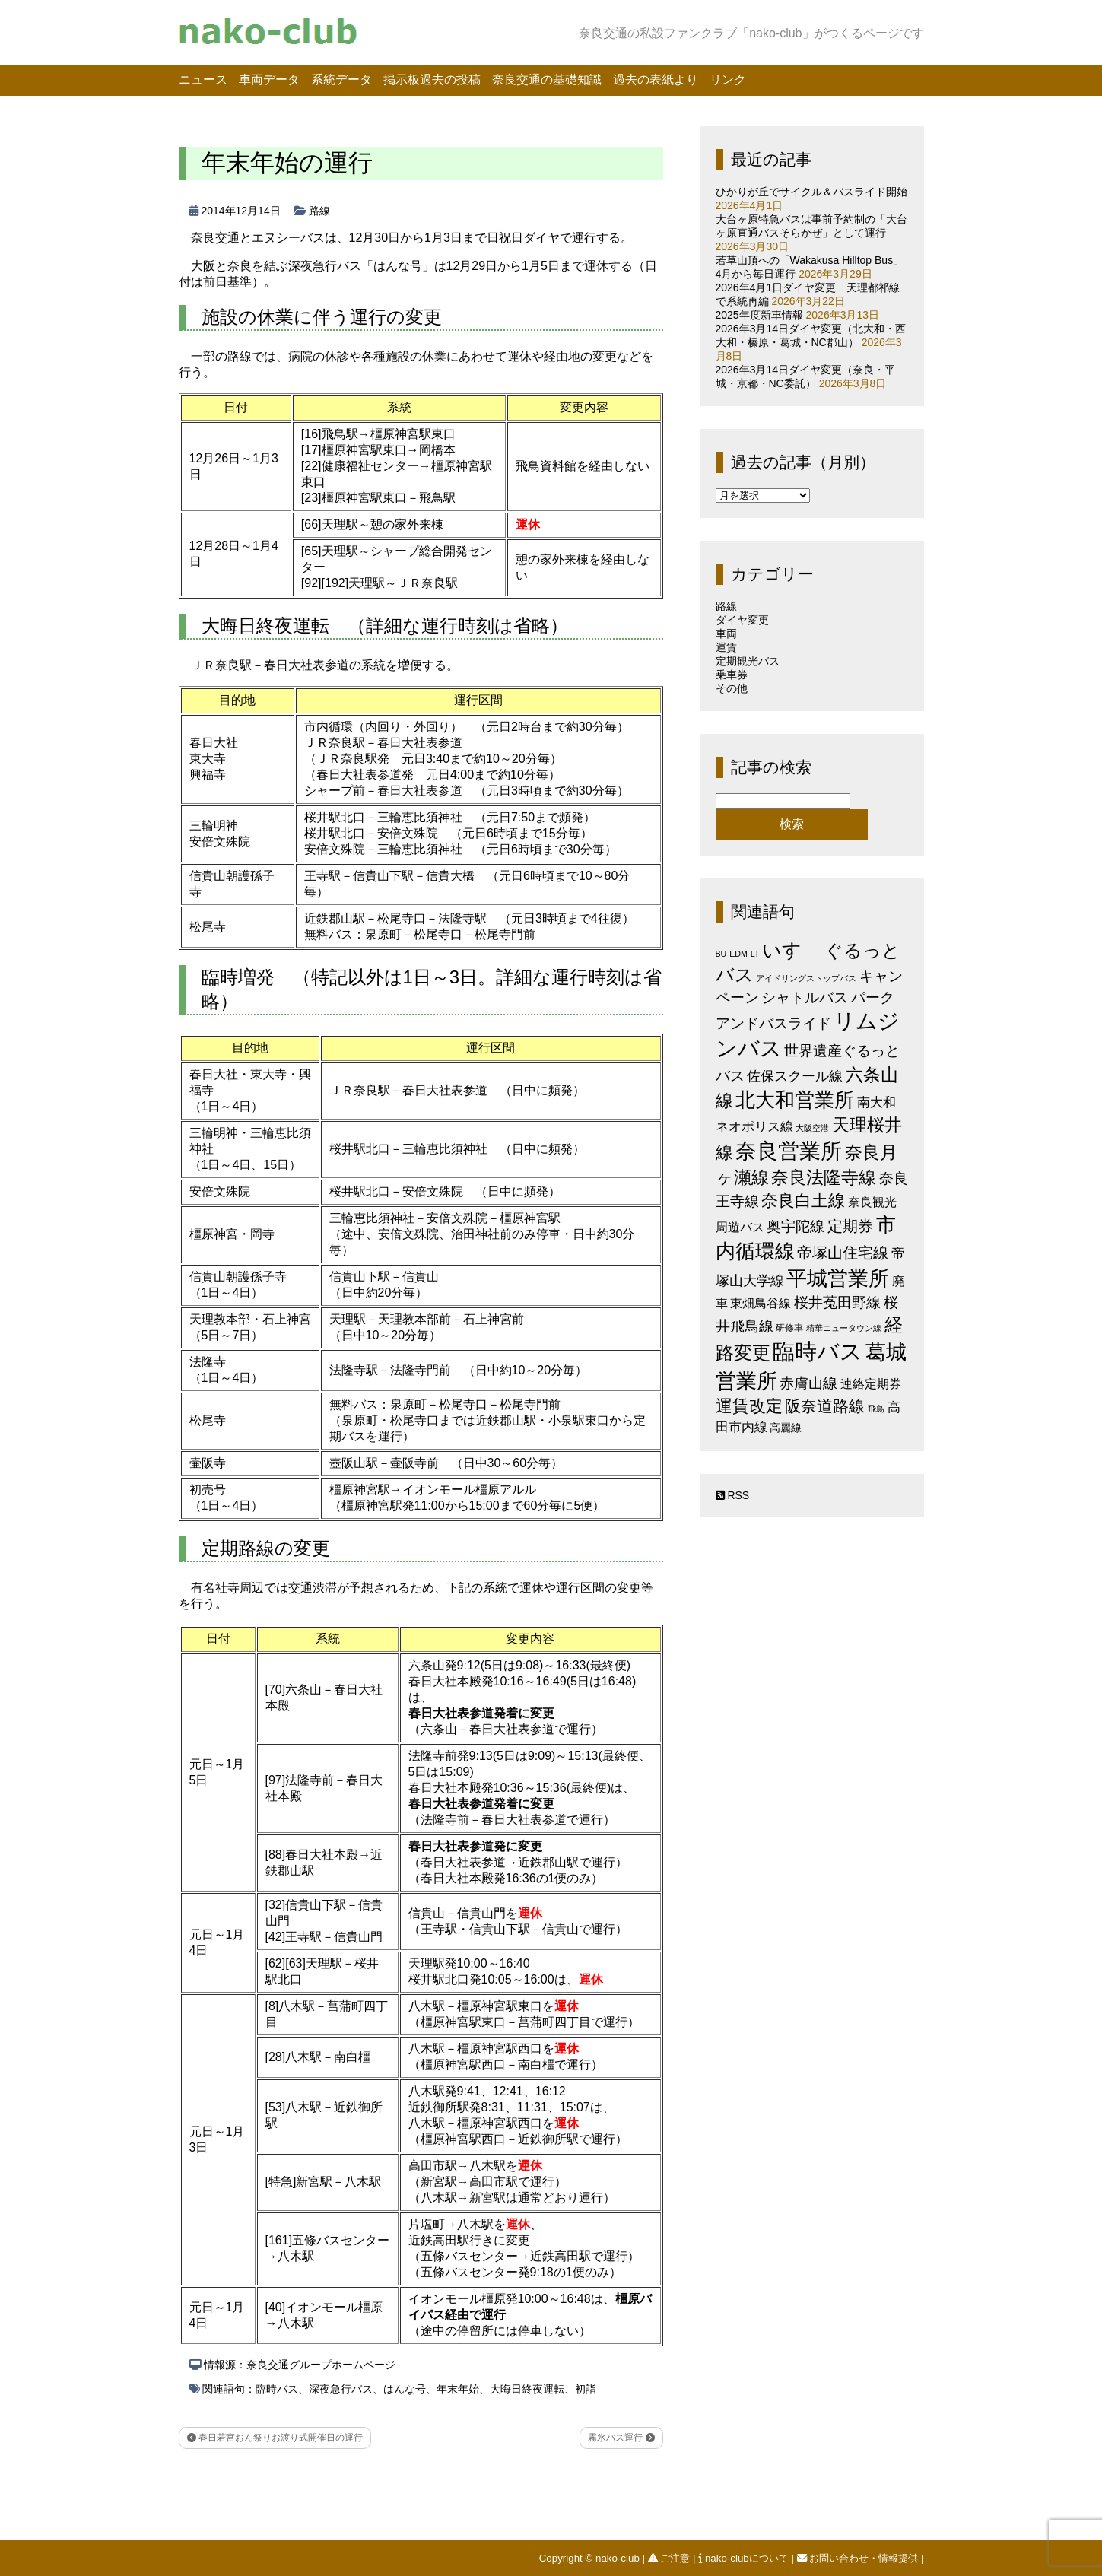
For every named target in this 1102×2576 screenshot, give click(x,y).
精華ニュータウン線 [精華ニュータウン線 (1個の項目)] (843, 1327)
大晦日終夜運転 (527, 2389)
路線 (319, 211)
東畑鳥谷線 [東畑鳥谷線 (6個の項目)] (760, 1303)
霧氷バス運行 (621, 2437)
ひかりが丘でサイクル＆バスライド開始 (811, 192)
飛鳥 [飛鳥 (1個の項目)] (876, 1408)
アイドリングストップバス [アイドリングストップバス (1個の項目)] (806, 978)
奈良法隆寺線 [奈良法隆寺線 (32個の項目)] (823, 1177)
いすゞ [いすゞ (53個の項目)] (791, 950)
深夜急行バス (341, 2389)
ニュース (203, 79)
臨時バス (277, 2389)
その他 (732, 688)
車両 (726, 633)
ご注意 (670, 2558)
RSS (733, 1495)
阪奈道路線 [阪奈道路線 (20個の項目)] (825, 1406)
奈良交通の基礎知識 (547, 79)
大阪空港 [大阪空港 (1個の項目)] (812, 1127)
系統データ (341, 79)
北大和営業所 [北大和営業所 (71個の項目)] (794, 1099)
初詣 (585, 2389)
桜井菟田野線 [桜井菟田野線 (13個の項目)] (837, 1302)
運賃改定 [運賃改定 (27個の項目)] (749, 1405)
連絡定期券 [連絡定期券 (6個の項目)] (870, 1383)
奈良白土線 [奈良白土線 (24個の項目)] (803, 1200)
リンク (728, 79)
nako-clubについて (744, 2558)
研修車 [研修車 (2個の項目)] (789, 1328)
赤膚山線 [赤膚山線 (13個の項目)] (808, 1383)
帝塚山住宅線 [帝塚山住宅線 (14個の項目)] (842, 1252)
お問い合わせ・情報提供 (859, 2558)
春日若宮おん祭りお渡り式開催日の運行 (275, 2437)
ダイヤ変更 (742, 620)
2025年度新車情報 (759, 315)
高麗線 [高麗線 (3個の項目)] (786, 1428)
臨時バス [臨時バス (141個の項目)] (817, 1351)
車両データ (269, 79)
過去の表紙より (655, 79)
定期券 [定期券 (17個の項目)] (850, 1226)
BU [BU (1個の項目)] (721, 953)
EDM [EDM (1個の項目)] (738, 953)
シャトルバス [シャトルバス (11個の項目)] (804, 997)
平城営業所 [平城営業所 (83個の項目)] (837, 1278)
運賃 (726, 647)
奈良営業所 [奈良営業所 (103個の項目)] (788, 1151)
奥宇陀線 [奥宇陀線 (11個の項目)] (795, 1226)
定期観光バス (748, 661)
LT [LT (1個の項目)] (755, 953)
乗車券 (732, 675)
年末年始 (458, 2389)
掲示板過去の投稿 (432, 79)
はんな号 (404, 2389)
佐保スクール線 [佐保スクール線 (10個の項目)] (795, 1076)
